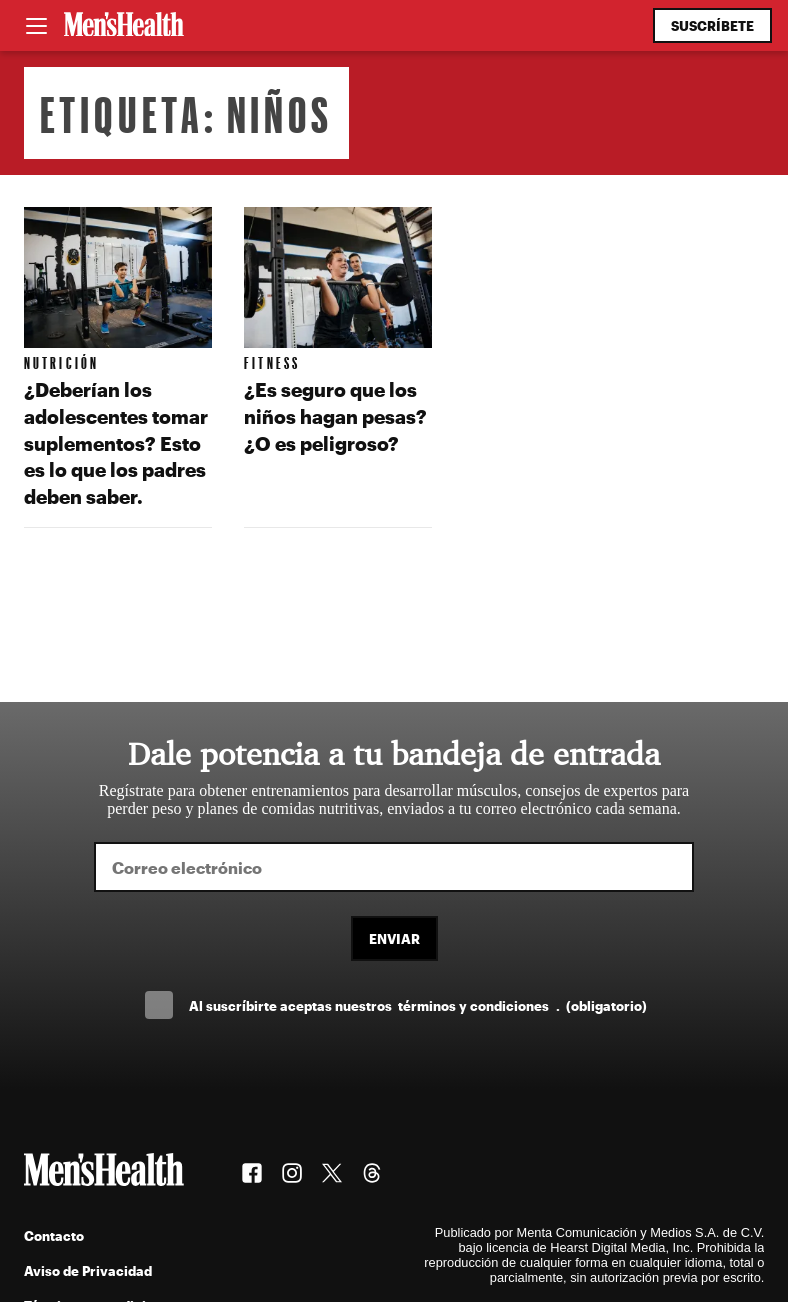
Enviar (394, 938)
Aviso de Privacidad (88, 1270)
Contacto (54, 1235)
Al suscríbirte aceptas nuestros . (418, 1005)
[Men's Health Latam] (124, 26)
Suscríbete (712, 25)
